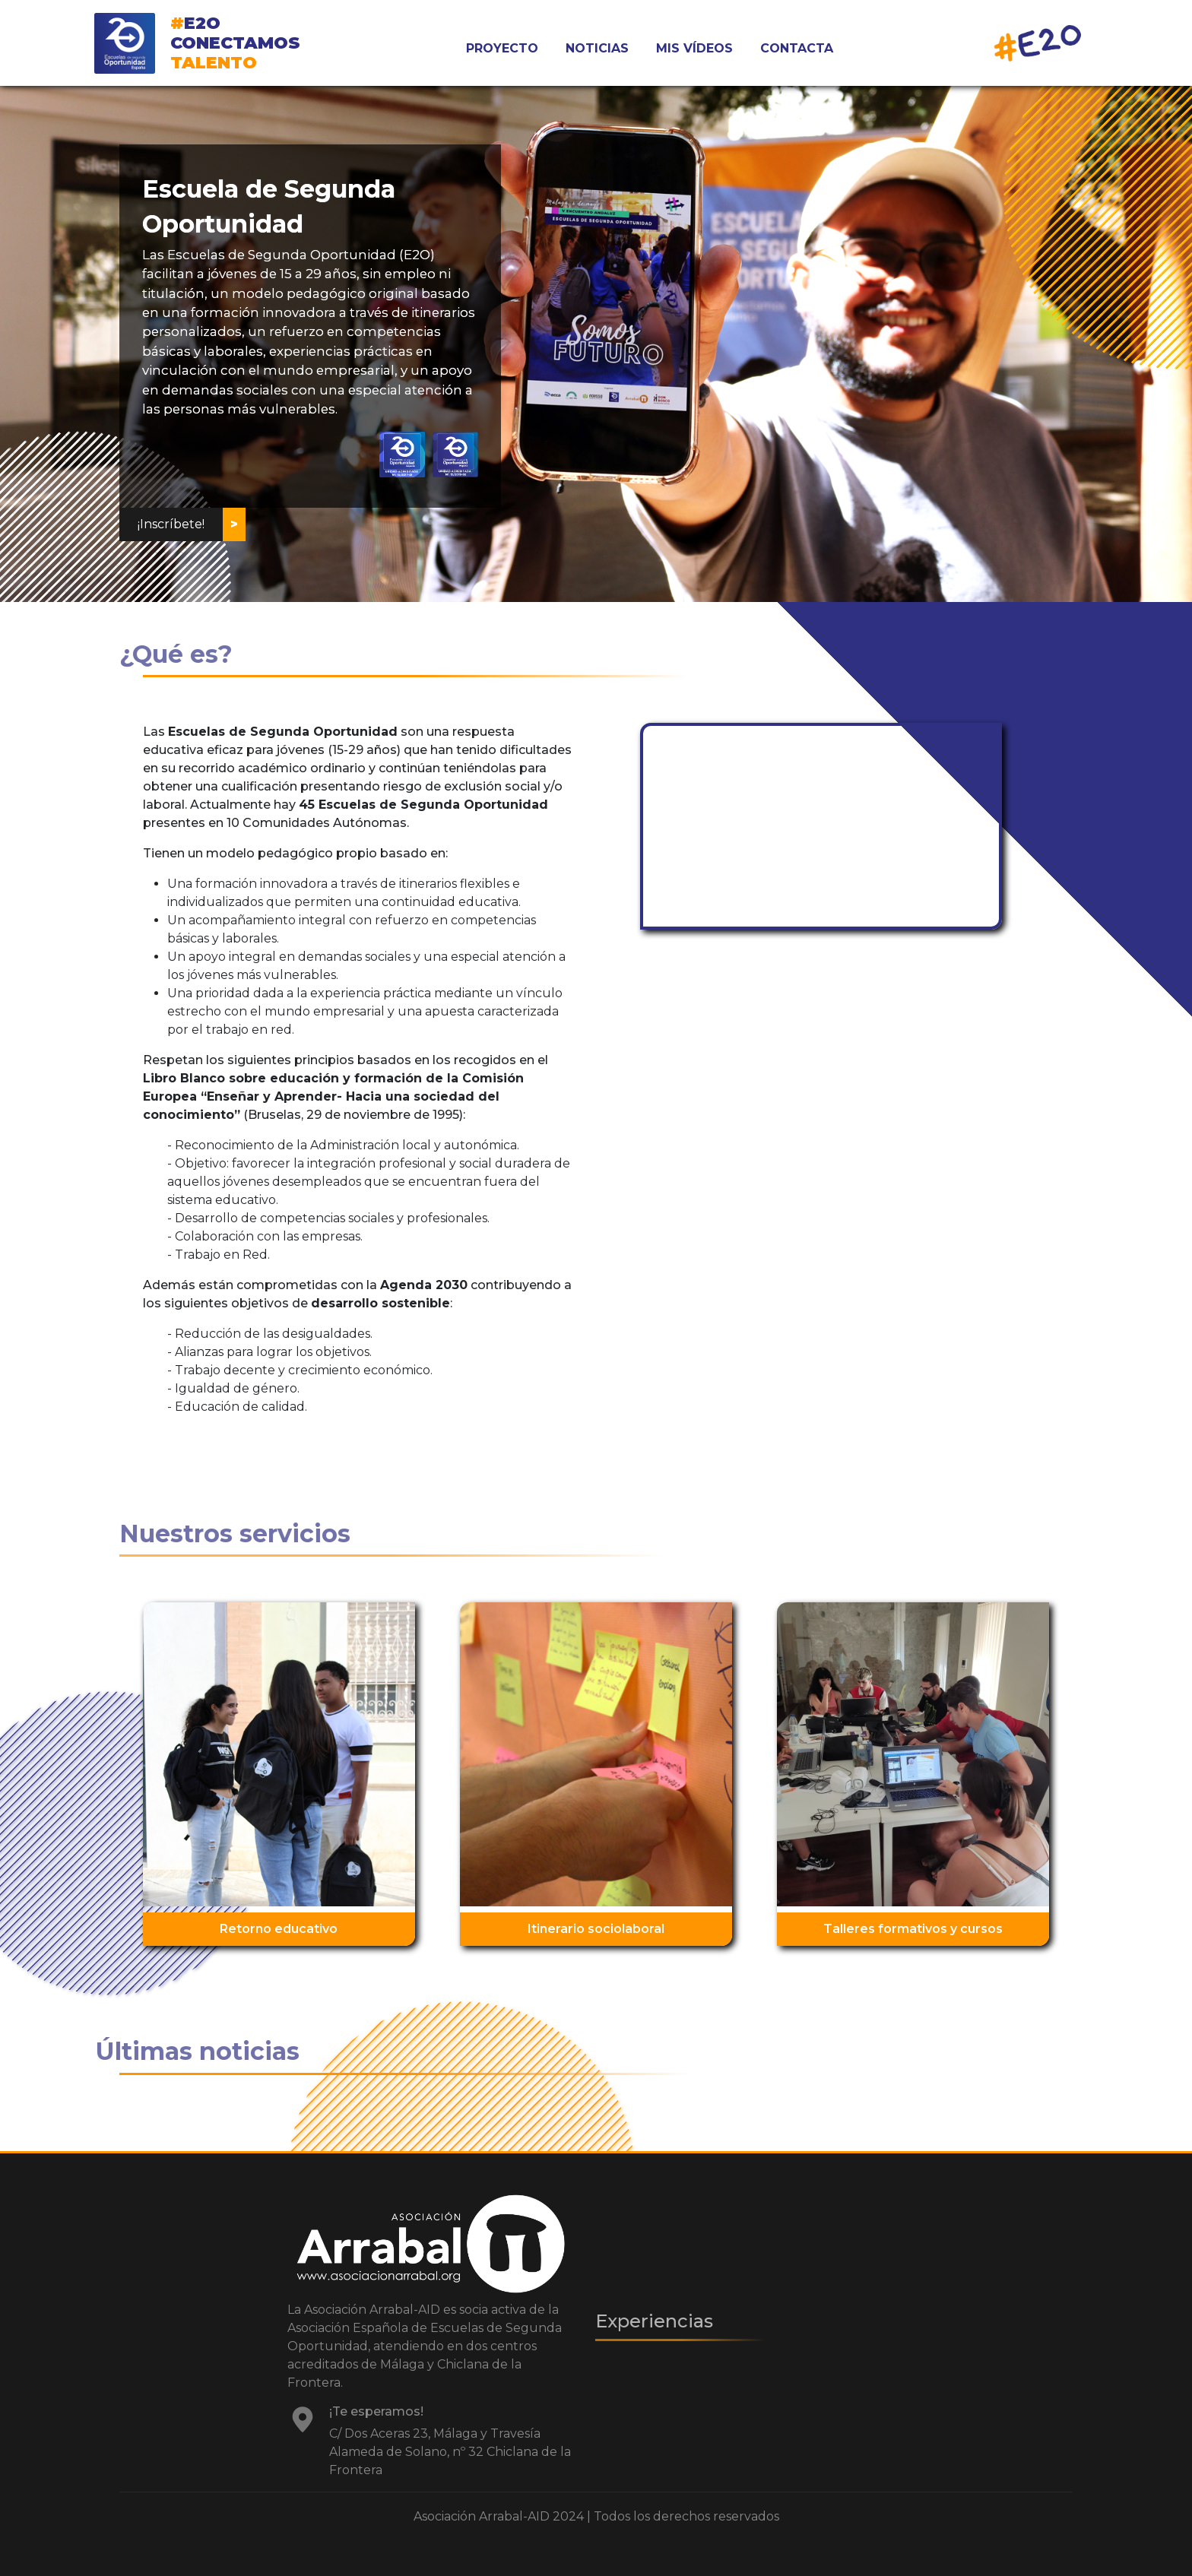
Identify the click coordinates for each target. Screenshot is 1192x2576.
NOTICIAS (597, 48)
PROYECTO (502, 48)
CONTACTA (796, 48)
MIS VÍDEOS (694, 48)
